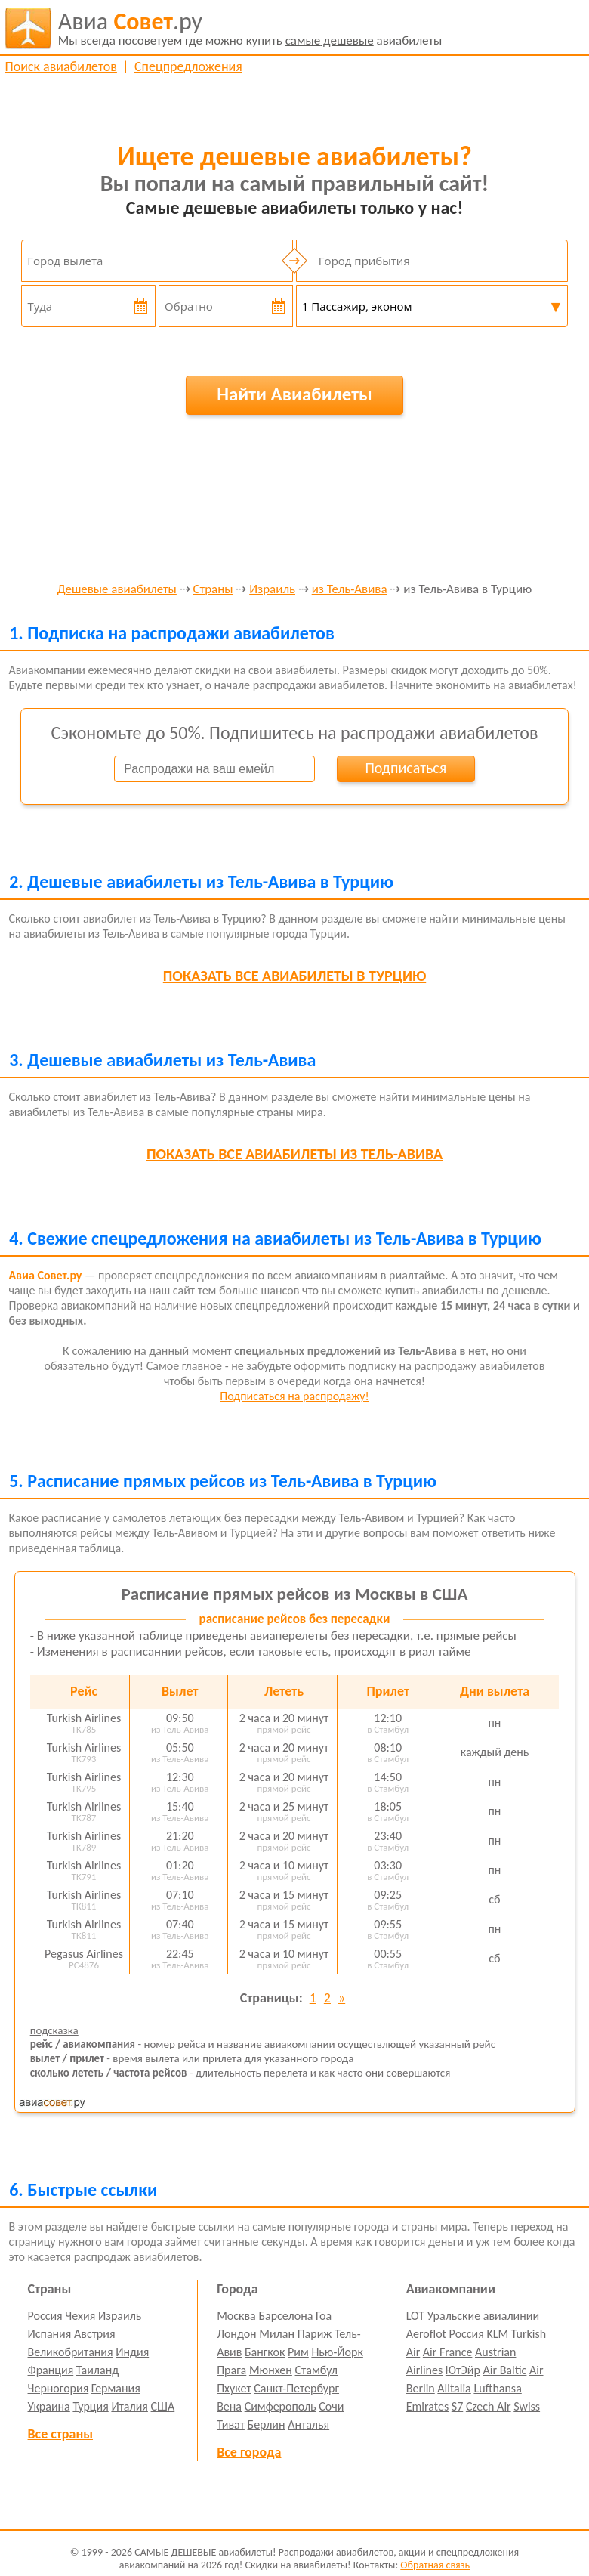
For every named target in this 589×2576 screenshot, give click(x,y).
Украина (49, 2406)
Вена (229, 2406)
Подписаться (405, 768)
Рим (298, 2352)
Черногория (58, 2388)
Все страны (60, 2434)
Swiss (526, 2406)
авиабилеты (250, 28)
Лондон (237, 2334)
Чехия (80, 2316)
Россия (45, 2316)
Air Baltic (505, 2370)
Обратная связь (435, 2565)
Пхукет (234, 2388)
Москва (236, 2316)
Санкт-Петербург (296, 2388)
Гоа (324, 2316)
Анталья (308, 2424)
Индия (132, 2352)
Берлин (266, 2424)
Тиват (231, 2424)
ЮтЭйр (463, 2370)
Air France (448, 2352)
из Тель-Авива (349, 589)
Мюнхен (270, 2370)
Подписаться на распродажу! (294, 1396)
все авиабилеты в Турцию (294, 975)
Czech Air (488, 2406)
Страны (213, 589)
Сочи (331, 2406)
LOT (415, 2316)
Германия (115, 2388)
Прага (231, 2370)
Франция (51, 2370)
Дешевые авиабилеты (117, 589)
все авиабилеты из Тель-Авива (294, 1153)
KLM (497, 2334)
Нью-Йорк (336, 2352)
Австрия (95, 2334)
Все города (249, 2452)
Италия (129, 2406)
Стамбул (316, 2370)
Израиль (272, 589)
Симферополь (280, 2406)
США (163, 2406)
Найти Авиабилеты (294, 394)
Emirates (427, 2406)
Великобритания (70, 2352)
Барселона (285, 2316)
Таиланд (97, 2370)
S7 (457, 2406)
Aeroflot (426, 2334)
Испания (50, 2334)
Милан (276, 2334)
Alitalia (453, 2388)
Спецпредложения (188, 66)
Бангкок (265, 2352)
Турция (90, 2406)
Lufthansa (497, 2388)
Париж (315, 2334)
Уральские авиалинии (483, 2316)
